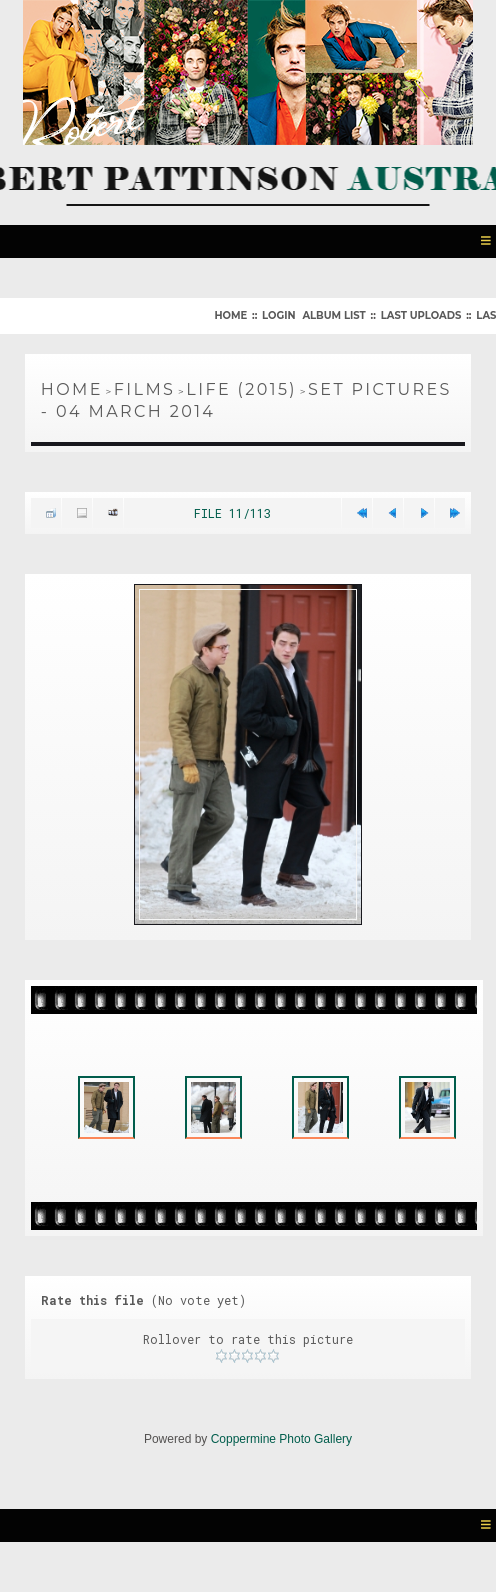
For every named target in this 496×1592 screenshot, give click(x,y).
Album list (333, 313)
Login (278, 313)
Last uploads (421, 313)
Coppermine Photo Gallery (281, 1471)
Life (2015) (241, 387)
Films (145, 387)
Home (230, 313)
